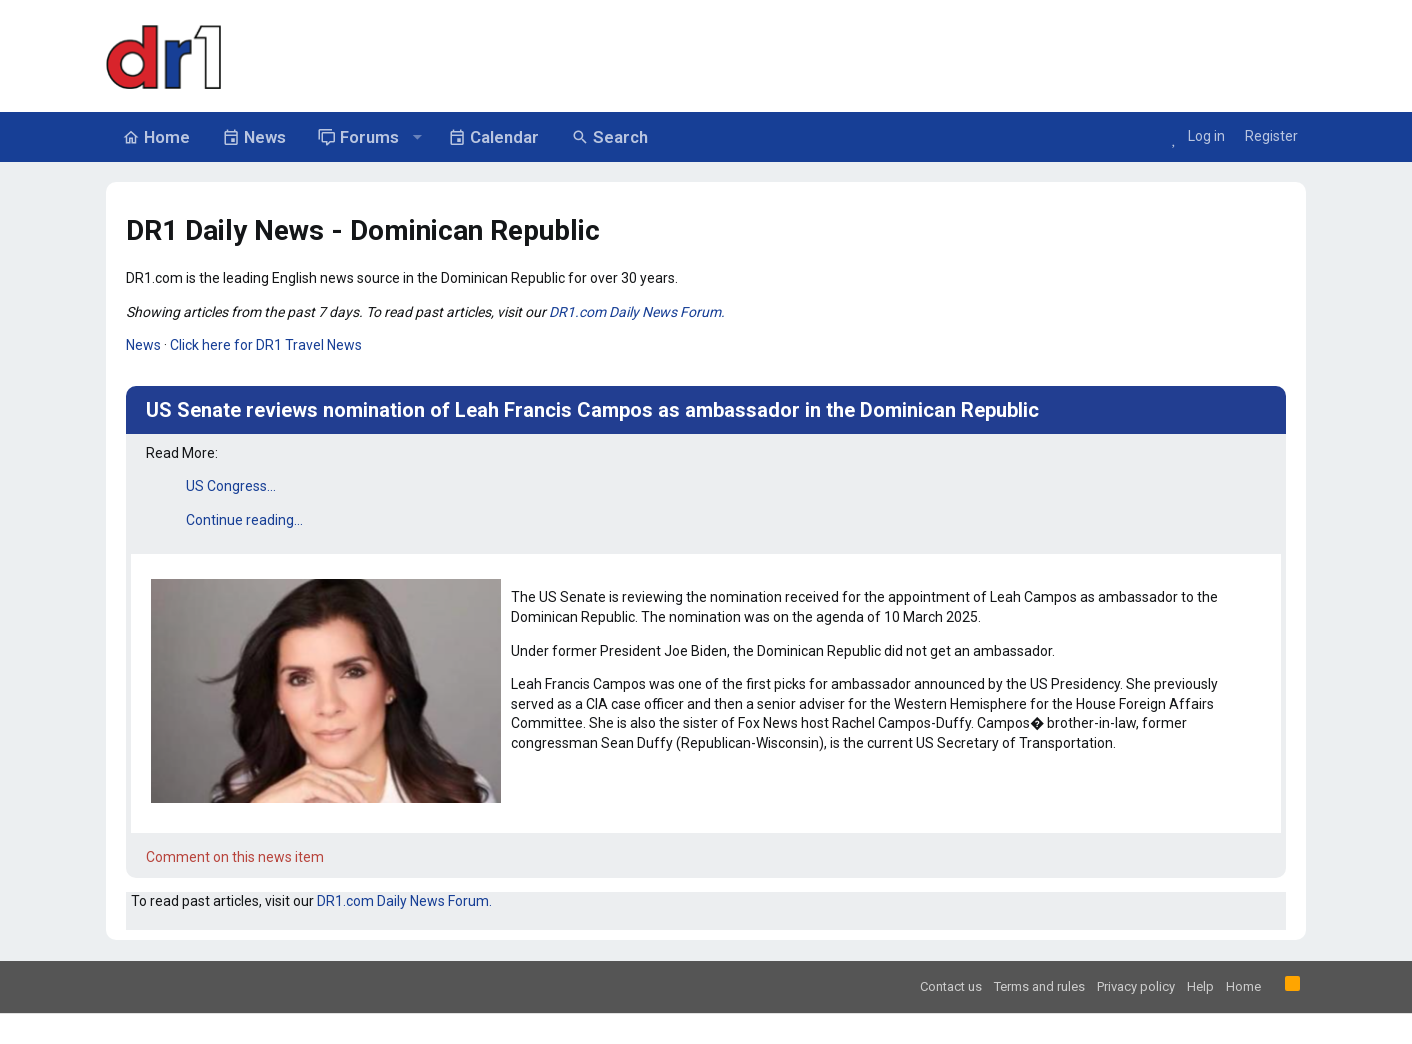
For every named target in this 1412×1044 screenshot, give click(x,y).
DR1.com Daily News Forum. (637, 312)
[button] (417, 137)
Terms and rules (1039, 986)
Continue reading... (244, 520)
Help (1200, 986)
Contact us (951, 986)
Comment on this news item (235, 857)
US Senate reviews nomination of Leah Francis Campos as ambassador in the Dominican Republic (592, 410)
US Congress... (231, 486)
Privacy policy (1136, 986)
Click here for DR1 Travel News (266, 345)
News (143, 345)
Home (1243, 986)
